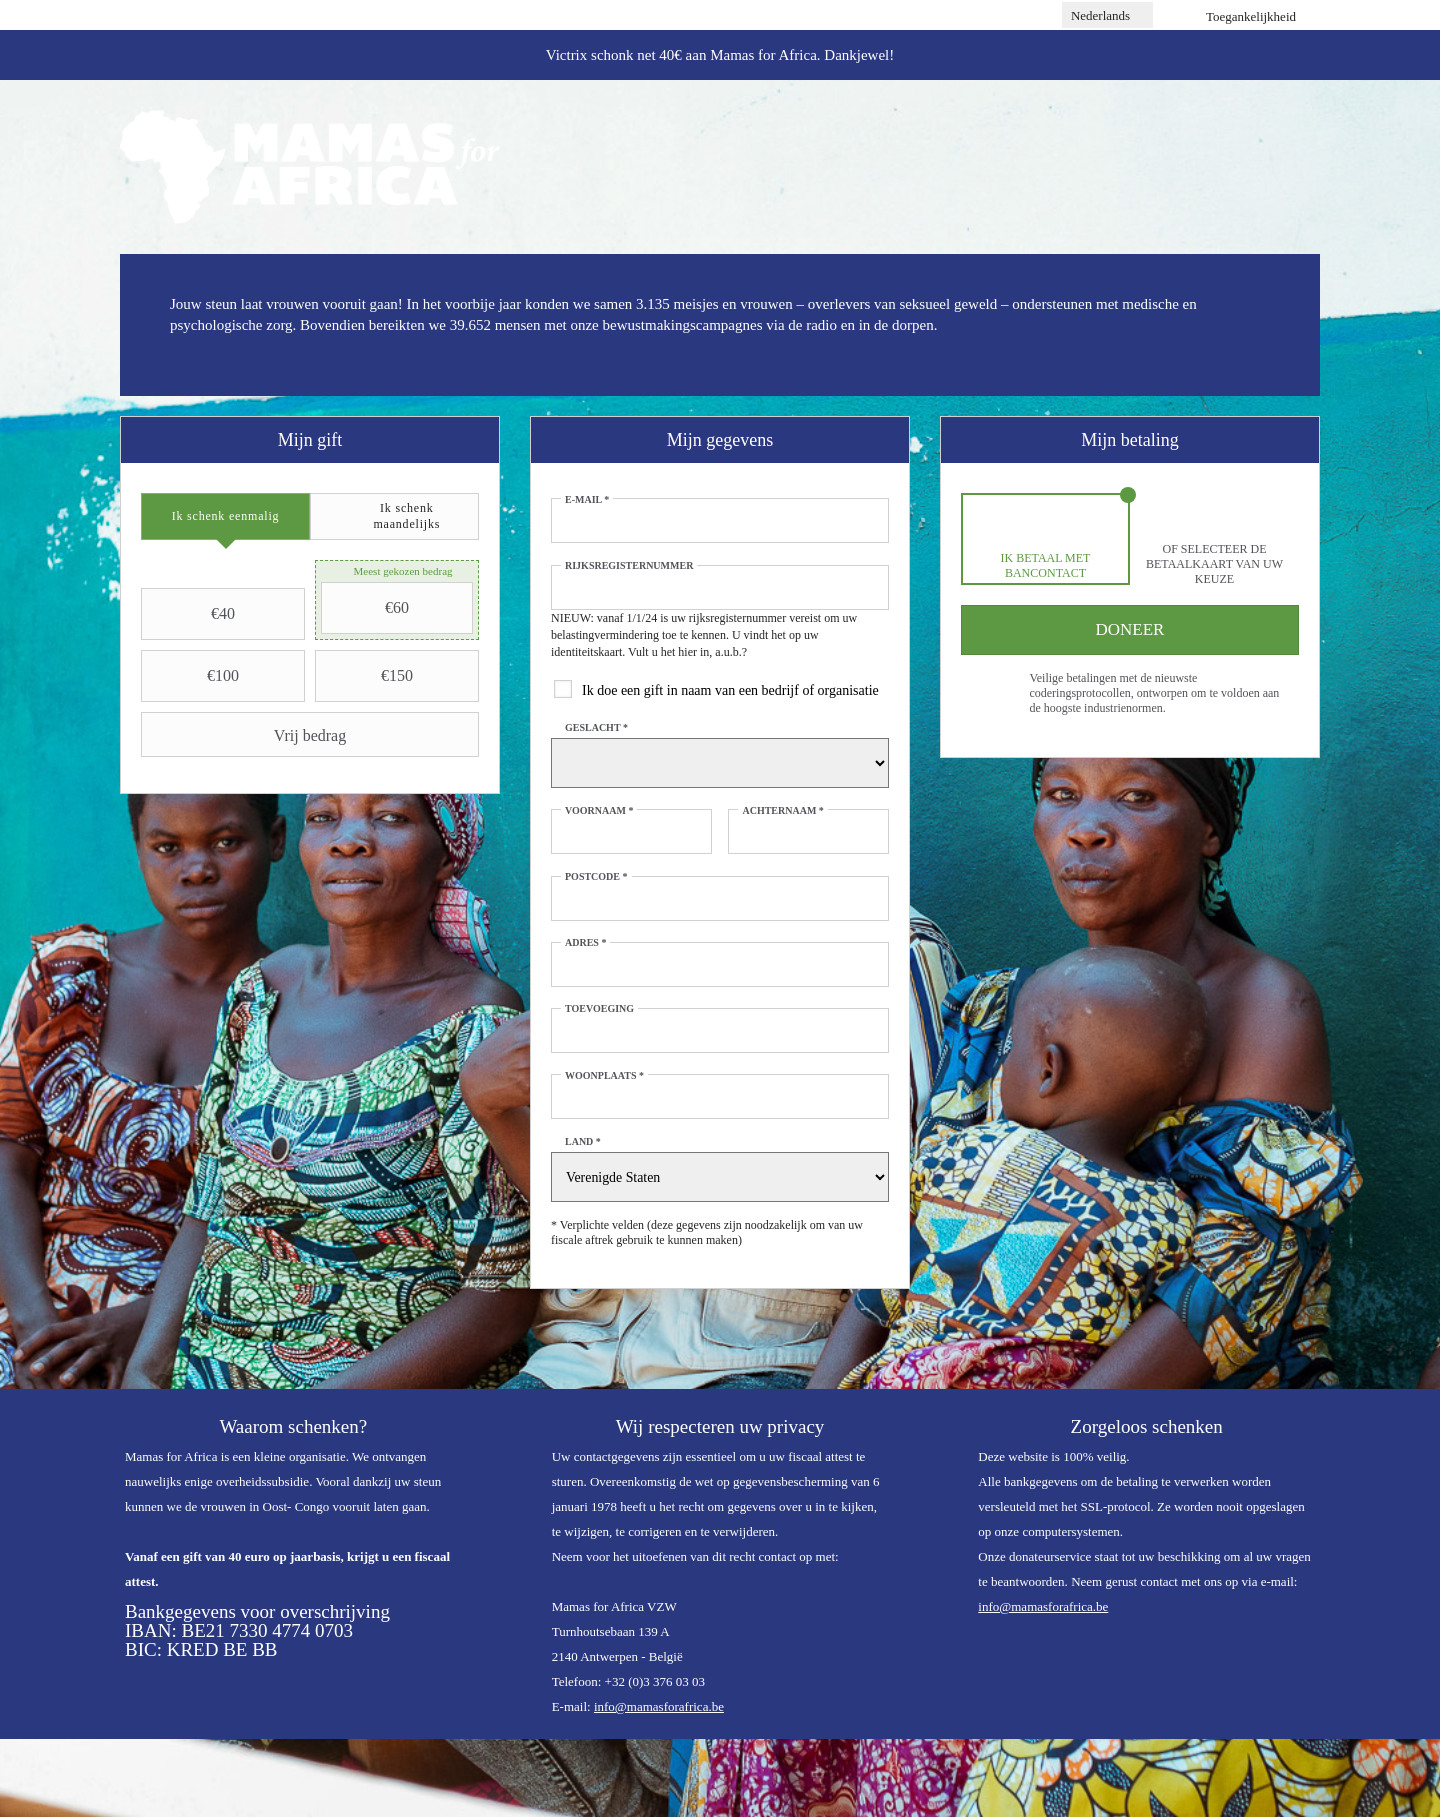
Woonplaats (604, 1075)
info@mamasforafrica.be (659, 1706)
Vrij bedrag (246, 735)
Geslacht (596, 727)
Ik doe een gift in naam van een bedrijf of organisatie (730, 690)
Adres (585, 942)
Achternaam (782, 810)
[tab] (225, 516)
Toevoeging (599, 1008)
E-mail (587, 499)
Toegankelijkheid (1251, 16)
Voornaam (599, 810)
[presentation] (225, 516)
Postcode (596, 876)
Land (583, 1141)
